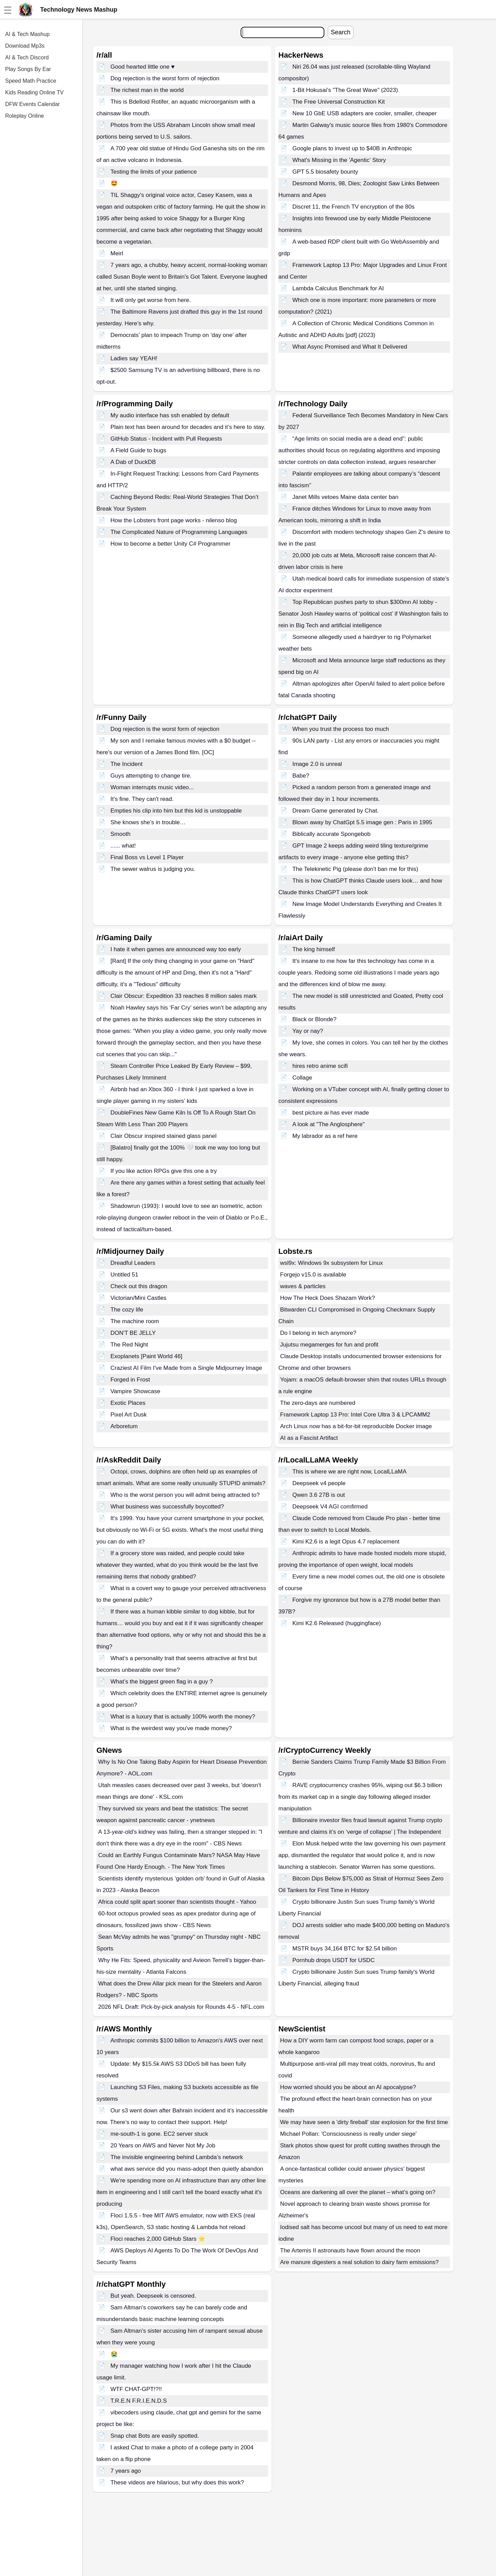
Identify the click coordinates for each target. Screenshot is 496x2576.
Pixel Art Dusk (129, 1414)
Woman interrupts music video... (152, 787)
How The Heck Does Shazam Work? (327, 1298)
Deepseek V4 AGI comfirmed (330, 1506)
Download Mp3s (25, 46)
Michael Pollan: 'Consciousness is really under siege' (348, 2134)
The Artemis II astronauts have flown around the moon (350, 2250)
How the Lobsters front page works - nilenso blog (174, 520)
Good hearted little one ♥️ (143, 66)
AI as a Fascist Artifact (309, 1438)
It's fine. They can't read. (142, 799)
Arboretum (124, 1426)
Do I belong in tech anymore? (318, 1333)
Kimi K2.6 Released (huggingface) (336, 1623)
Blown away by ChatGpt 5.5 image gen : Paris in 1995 (362, 822)
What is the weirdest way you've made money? (171, 1728)
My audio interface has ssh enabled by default (170, 415)
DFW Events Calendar (32, 104)
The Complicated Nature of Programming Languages (179, 532)
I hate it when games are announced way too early (176, 949)
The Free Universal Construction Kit (338, 101)
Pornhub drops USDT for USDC (333, 1960)
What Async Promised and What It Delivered (349, 346)
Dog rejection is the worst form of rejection (165, 78)
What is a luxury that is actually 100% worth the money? (183, 1716)
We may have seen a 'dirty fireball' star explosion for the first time (364, 2122)
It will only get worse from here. (151, 300)
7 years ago (126, 2471)
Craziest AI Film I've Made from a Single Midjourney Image (186, 1368)
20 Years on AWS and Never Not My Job (163, 2145)
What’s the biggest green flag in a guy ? (162, 1681)
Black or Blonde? (314, 1019)
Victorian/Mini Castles (138, 1298)
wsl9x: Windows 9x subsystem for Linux (331, 1263)
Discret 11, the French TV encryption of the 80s (353, 206)
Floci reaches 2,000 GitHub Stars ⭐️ (158, 2239)
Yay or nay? (307, 1031)
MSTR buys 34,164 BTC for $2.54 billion (344, 1948)
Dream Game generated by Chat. (335, 810)
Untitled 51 (124, 1274)
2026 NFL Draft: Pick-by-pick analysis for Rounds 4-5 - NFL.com (181, 2007)
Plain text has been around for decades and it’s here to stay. (188, 427)
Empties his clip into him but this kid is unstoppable (176, 810)
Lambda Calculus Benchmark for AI (338, 288)
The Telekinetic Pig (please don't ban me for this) (355, 869)
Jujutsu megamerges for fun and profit (329, 1344)
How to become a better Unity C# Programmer (171, 543)
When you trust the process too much (340, 729)
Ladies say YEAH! (134, 358)
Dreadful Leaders (133, 1263)
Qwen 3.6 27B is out (318, 1495)
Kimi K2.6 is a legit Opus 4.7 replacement (346, 1541)
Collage (302, 1077)
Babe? (300, 775)
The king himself (313, 949)
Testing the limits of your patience (154, 171)
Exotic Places (128, 1403)
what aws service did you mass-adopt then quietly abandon (187, 2169)
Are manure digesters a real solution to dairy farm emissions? (359, 2262)
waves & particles (302, 1286)
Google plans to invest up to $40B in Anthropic (352, 148)
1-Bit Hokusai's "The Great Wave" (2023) (345, 90)
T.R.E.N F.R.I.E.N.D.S (139, 2401)
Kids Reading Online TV (34, 92)
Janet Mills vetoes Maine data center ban (345, 497)
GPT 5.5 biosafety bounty (325, 171)
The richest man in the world (147, 90)
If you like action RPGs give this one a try (164, 1171)
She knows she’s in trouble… (148, 822)
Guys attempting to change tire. (151, 775)
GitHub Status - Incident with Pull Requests (166, 438)
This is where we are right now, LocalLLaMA (349, 1471)
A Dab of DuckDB (133, 462)
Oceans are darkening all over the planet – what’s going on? (357, 2192)
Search (340, 32)
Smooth (121, 834)
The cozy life (127, 1309)
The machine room (135, 1321)
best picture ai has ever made (330, 1112)
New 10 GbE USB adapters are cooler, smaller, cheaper (364, 113)
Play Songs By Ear (28, 69)
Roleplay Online (24, 116)
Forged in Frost (130, 1379)
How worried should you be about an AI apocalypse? (348, 2087)
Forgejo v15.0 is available (313, 1274)
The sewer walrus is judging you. (153, 869)
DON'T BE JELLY (133, 1333)
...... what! (123, 845)
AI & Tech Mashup (27, 34)
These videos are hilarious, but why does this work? (177, 2482)
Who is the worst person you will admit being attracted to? (185, 1495)
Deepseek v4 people (319, 1483)
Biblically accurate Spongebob (331, 834)
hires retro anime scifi (320, 1066)
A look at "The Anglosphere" (328, 1124)
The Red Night (129, 1344)
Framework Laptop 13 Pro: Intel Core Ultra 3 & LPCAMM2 (355, 1414)
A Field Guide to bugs (138, 450)
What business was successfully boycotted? (167, 1506)
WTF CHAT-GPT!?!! (136, 2389)
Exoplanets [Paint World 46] (146, 1356)
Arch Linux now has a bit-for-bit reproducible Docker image (356, 1426)
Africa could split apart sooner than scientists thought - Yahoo (177, 1902)
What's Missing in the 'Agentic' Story (339, 160)
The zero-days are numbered (317, 1403)
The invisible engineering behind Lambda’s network (177, 2157)
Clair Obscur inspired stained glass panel (164, 1136)
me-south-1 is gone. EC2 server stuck (159, 2134)
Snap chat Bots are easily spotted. (155, 2436)
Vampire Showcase (135, 1391)
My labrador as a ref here (325, 1136)
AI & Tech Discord (27, 57)
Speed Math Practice (30, 81)
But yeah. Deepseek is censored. (153, 2296)
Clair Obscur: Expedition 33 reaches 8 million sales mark (184, 996)
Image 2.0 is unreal (317, 764)
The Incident (127, 764)
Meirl (117, 253)
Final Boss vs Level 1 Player (147, 857)
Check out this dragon (139, 1286)
